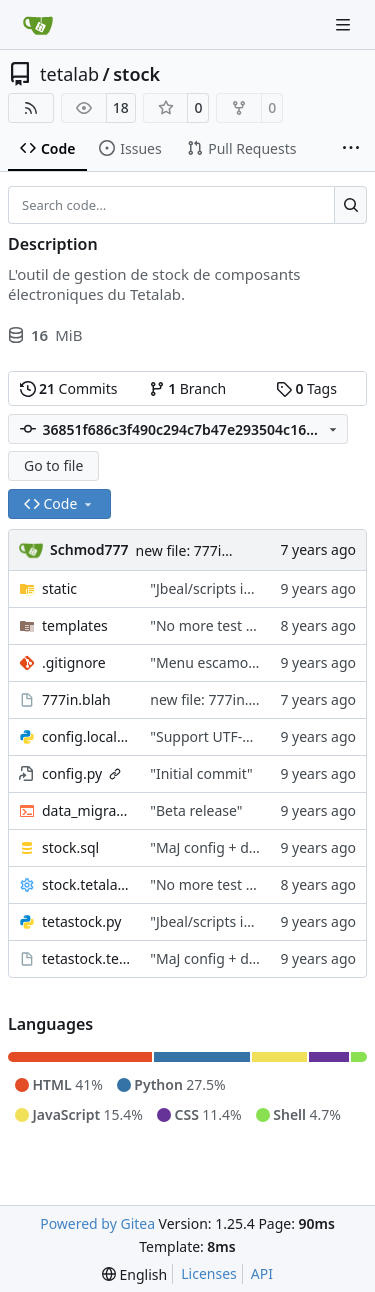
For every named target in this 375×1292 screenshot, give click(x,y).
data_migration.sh (86, 810)
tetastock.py (82, 921)
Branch (188, 388)
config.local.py (86, 736)
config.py (72, 773)
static (59, 588)
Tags (306, 388)
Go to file (53, 465)
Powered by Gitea (97, 1223)
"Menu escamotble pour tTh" (244, 662)
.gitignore (74, 662)
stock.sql (70, 847)
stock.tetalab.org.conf (86, 884)
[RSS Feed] (31, 108)
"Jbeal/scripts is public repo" (241, 588)
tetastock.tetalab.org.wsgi (86, 958)
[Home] (38, 25)
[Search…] (350, 205)
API (262, 1273)
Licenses (209, 1273)
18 (121, 107)
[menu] (134, 1274)
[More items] (351, 149)
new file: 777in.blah (199, 550)
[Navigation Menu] (345, 24)
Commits (69, 388)
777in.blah (76, 699)
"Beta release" (196, 810)
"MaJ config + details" (219, 847)
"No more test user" (215, 625)
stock (136, 74)
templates (75, 625)
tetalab (69, 74)
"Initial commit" (201, 773)
